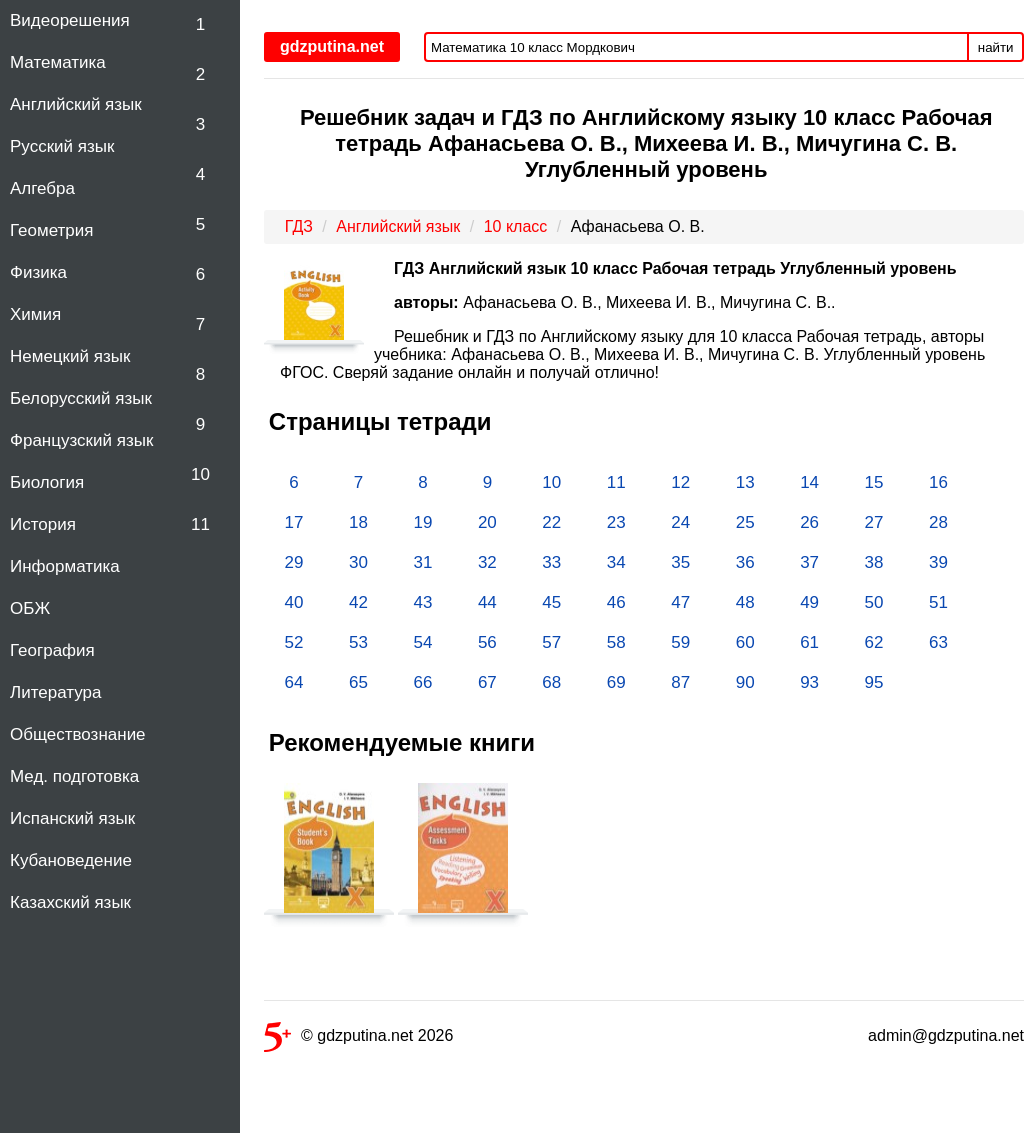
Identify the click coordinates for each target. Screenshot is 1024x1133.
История (43, 524)
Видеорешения (70, 20)
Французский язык (81, 440)
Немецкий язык (70, 356)
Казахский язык (70, 902)
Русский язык (62, 146)
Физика (38, 272)
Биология (47, 482)
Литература (55, 692)
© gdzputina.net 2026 (358, 1039)
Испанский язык (72, 818)
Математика (58, 62)
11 (200, 524)
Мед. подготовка (74, 776)
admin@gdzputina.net (946, 1035)
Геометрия (52, 230)
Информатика (65, 566)
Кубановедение (71, 860)
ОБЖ (30, 608)
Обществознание (78, 734)
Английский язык (76, 104)
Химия (35, 314)
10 (200, 474)
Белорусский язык (81, 398)
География (52, 650)
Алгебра (42, 188)
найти (996, 47)
